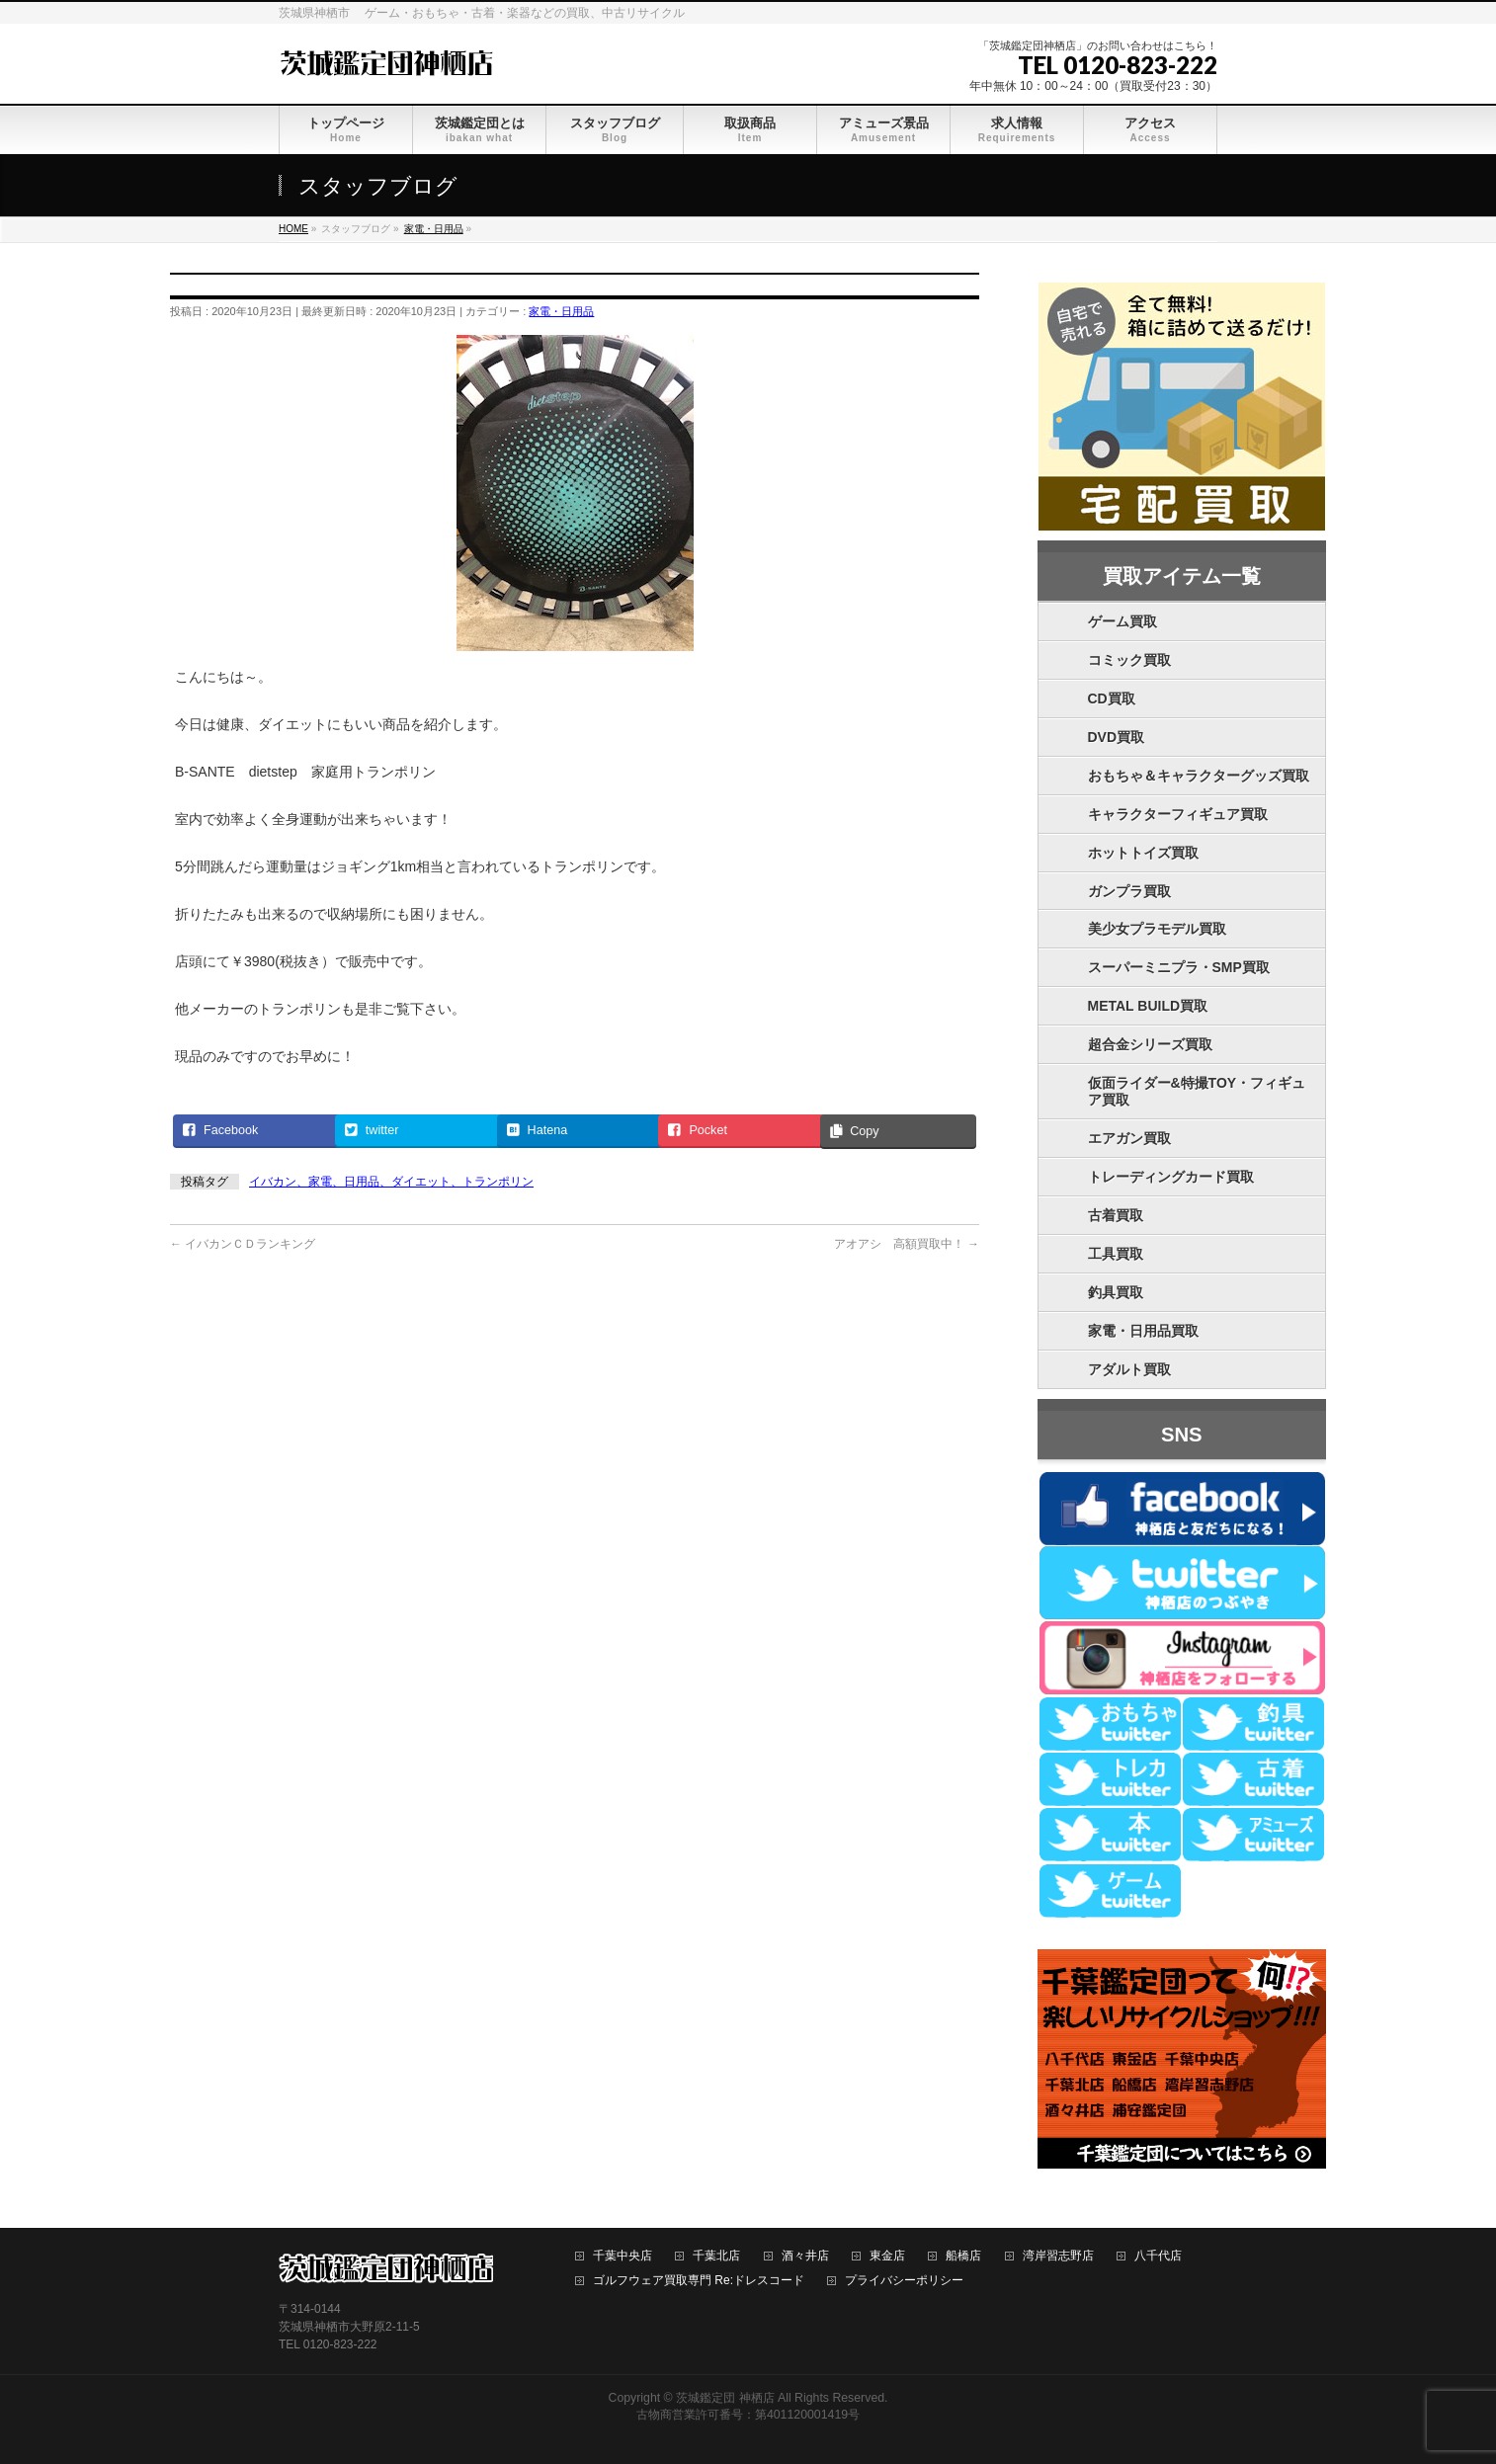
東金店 (887, 2256)
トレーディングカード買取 (1171, 1177)
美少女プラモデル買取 (1157, 929)
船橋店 (963, 2256)
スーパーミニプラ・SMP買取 (1179, 967)
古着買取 (1115, 1215)
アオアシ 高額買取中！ (906, 1244)
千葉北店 (716, 2256)
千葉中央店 (622, 2256)
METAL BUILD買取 (1148, 1006)
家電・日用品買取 (1143, 1331)
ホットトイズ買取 (1143, 853)
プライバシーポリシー (904, 2280)
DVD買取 (1116, 737)
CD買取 (1111, 698)
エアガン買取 (1129, 1138)
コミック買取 (1129, 660)
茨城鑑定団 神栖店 (725, 2398)
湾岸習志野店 (1058, 2256)
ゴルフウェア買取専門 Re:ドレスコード (698, 2280)
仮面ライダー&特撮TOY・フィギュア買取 (1197, 1091)
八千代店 (1158, 2256)
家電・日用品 (561, 311)
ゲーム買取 (1122, 621)
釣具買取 (1115, 1292)
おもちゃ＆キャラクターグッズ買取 (1198, 775)
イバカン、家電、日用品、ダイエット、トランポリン (391, 1182)
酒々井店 (805, 2256)
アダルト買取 (1129, 1369)
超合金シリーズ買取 (1150, 1044)
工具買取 (1115, 1254)
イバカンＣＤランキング (242, 1244)
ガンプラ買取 (1129, 891)
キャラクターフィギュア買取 (1178, 814)
